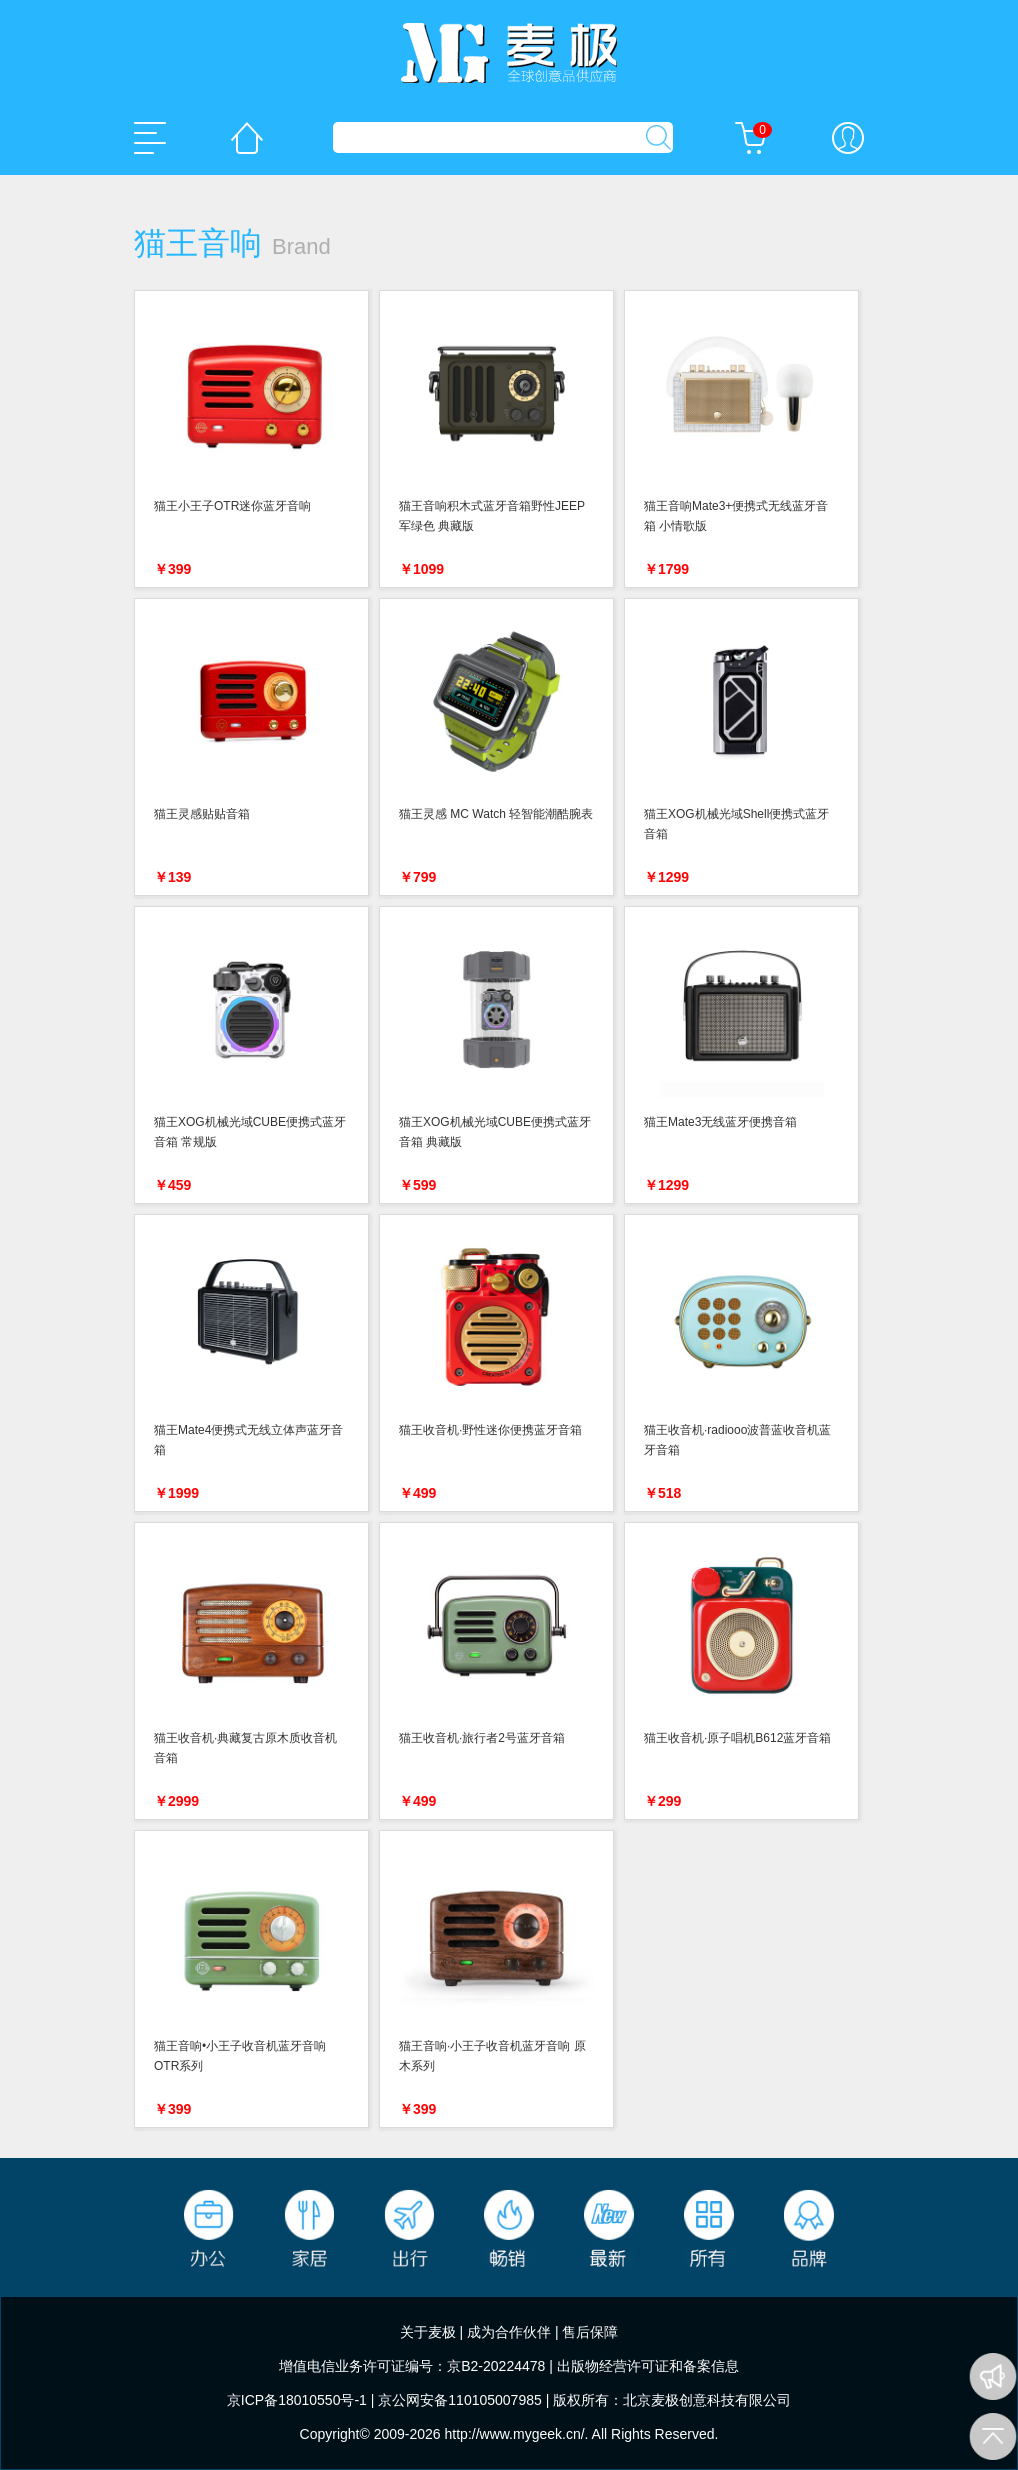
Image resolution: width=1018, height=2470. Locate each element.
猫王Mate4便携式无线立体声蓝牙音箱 (248, 1440)
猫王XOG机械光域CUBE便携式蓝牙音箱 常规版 (250, 1132)
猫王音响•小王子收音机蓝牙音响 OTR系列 (240, 2056)
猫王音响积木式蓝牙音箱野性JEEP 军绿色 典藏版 (492, 516)
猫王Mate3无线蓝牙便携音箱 (720, 1122)
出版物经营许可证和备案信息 (648, 2366)
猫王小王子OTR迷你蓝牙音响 (232, 506)
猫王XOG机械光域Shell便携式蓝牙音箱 (736, 824)
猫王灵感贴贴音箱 (202, 814)
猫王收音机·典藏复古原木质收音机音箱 (245, 1748)
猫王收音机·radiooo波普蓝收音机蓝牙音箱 (737, 1440)
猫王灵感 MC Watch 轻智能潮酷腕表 (496, 814)
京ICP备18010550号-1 (297, 2400)
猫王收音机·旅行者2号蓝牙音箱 (482, 1738)
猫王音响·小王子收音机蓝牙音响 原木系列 (492, 2056)
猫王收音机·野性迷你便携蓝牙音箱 (490, 1430)
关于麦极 (428, 2332)
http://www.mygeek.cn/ (515, 2434)
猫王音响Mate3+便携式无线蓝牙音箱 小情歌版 (736, 516)
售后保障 (590, 2332)
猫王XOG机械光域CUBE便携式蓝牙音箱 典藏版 (495, 1132)
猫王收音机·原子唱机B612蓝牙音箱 (737, 1738)
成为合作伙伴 (509, 2332)
